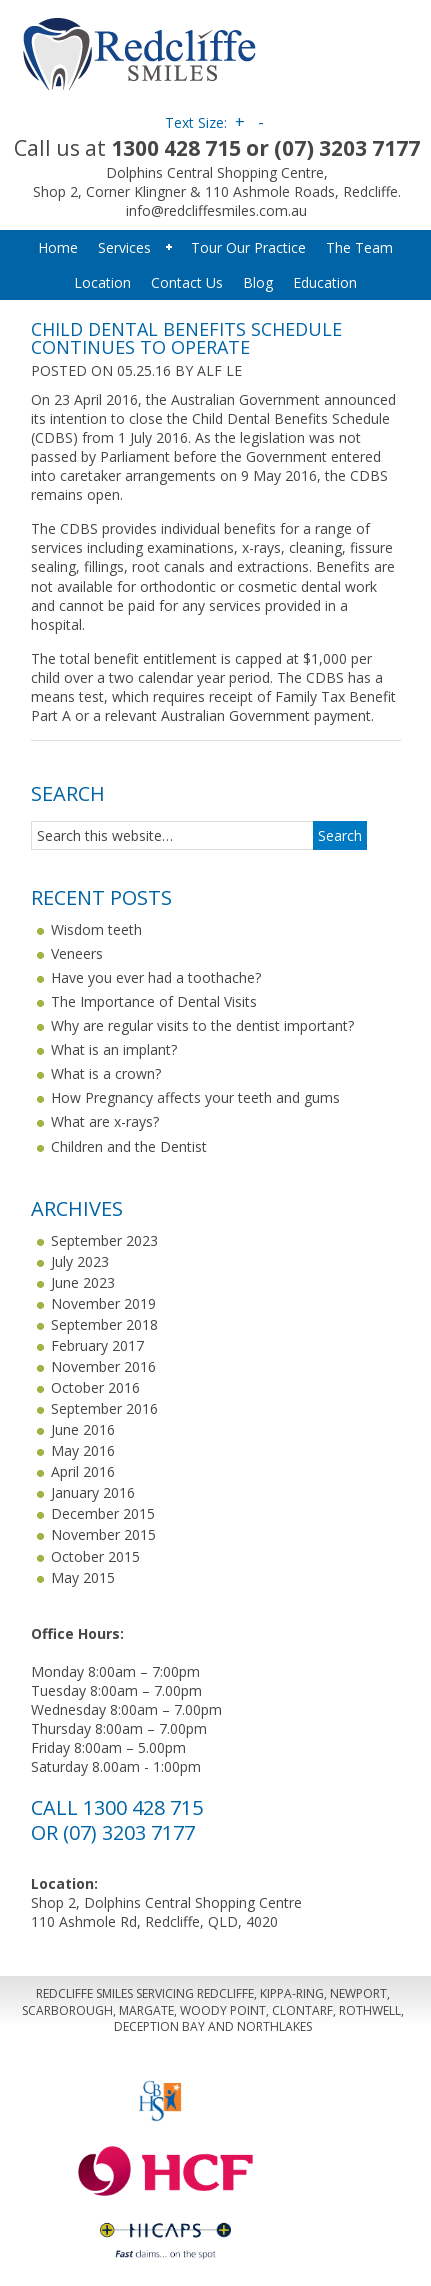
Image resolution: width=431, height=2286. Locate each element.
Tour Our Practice (248, 247)
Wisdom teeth (96, 929)
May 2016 (83, 1450)
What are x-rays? (105, 1121)
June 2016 (83, 1429)
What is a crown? (106, 1073)
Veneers (77, 953)
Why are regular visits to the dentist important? (202, 1025)
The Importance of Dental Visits (154, 1001)
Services (132, 248)
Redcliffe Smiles (217, 50)
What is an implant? (114, 1049)
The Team (359, 247)
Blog (258, 282)
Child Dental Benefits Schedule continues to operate (186, 338)
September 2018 (104, 1324)
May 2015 (83, 1577)
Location (102, 282)
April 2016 (83, 1471)
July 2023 (80, 1261)
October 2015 (95, 1556)
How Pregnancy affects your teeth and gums (195, 1097)
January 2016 (93, 1492)
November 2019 (103, 1303)
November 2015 (103, 1534)
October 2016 (95, 1387)
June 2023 (83, 1282)
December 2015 (103, 1513)
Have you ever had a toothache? (156, 977)
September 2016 (104, 1408)
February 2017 (97, 1345)
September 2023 (104, 1240)
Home (58, 247)
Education (325, 282)
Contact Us (187, 282)
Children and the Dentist (129, 1146)
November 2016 (103, 1366)
